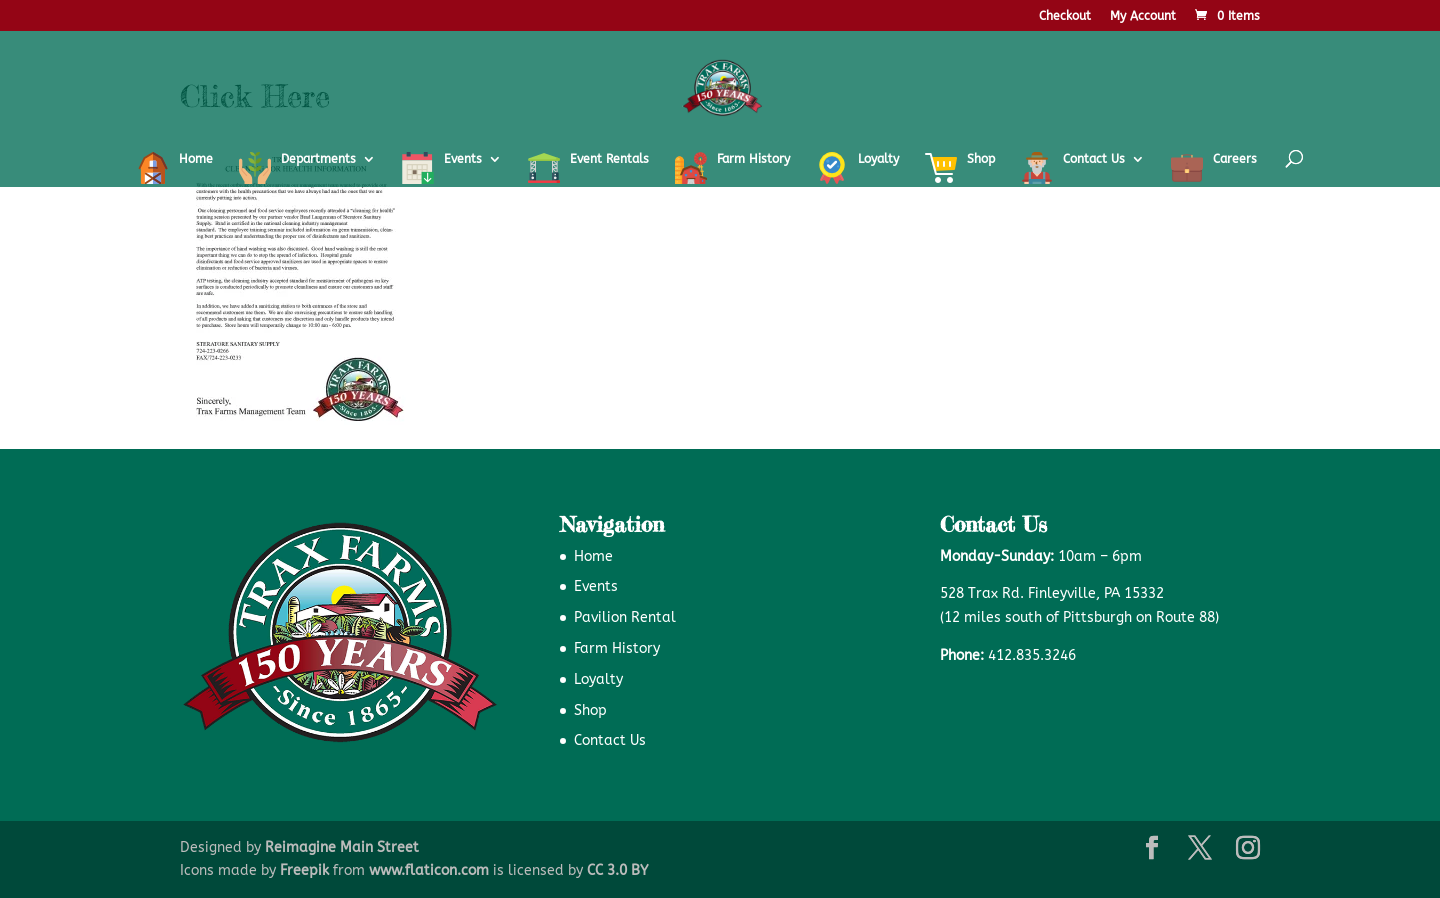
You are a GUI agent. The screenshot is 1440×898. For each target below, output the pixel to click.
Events (596, 586)
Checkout (1065, 16)
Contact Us (610, 740)
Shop (590, 710)
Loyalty (598, 679)
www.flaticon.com (429, 870)
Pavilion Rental (625, 617)
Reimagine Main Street (342, 847)
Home (593, 556)
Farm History (617, 648)
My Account (1143, 16)
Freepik (304, 870)
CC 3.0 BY (617, 870)
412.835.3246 (1032, 655)
